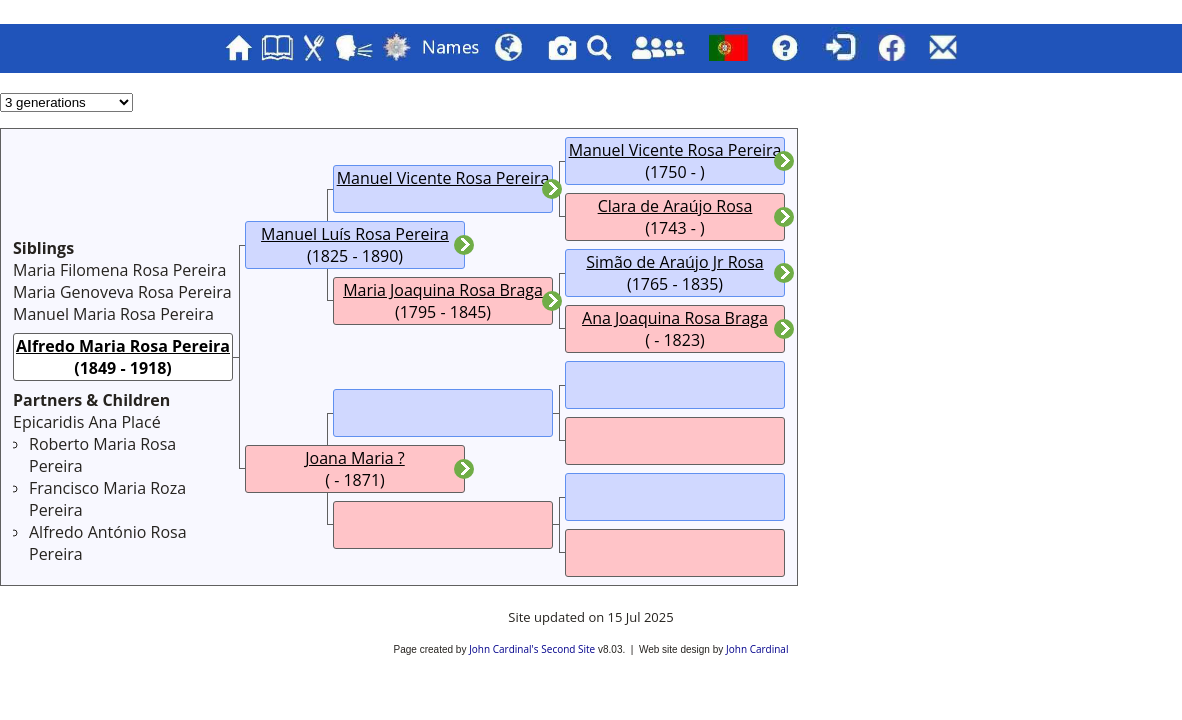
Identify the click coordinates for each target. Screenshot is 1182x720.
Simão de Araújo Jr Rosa (674, 262)
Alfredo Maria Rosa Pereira (123, 346)
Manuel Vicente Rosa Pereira (443, 178)
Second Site (568, 649)
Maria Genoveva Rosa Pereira (122, 292)
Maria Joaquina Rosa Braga (443, 290)
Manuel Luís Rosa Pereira (355, 234)
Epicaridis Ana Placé (87, 422)
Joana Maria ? (354, 458)
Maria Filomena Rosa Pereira (119, 270)
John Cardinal (757, 649)
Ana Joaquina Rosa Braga (675, 318)
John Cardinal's (503, 649)
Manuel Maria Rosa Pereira (113, 314)
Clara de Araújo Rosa (675, 206)
